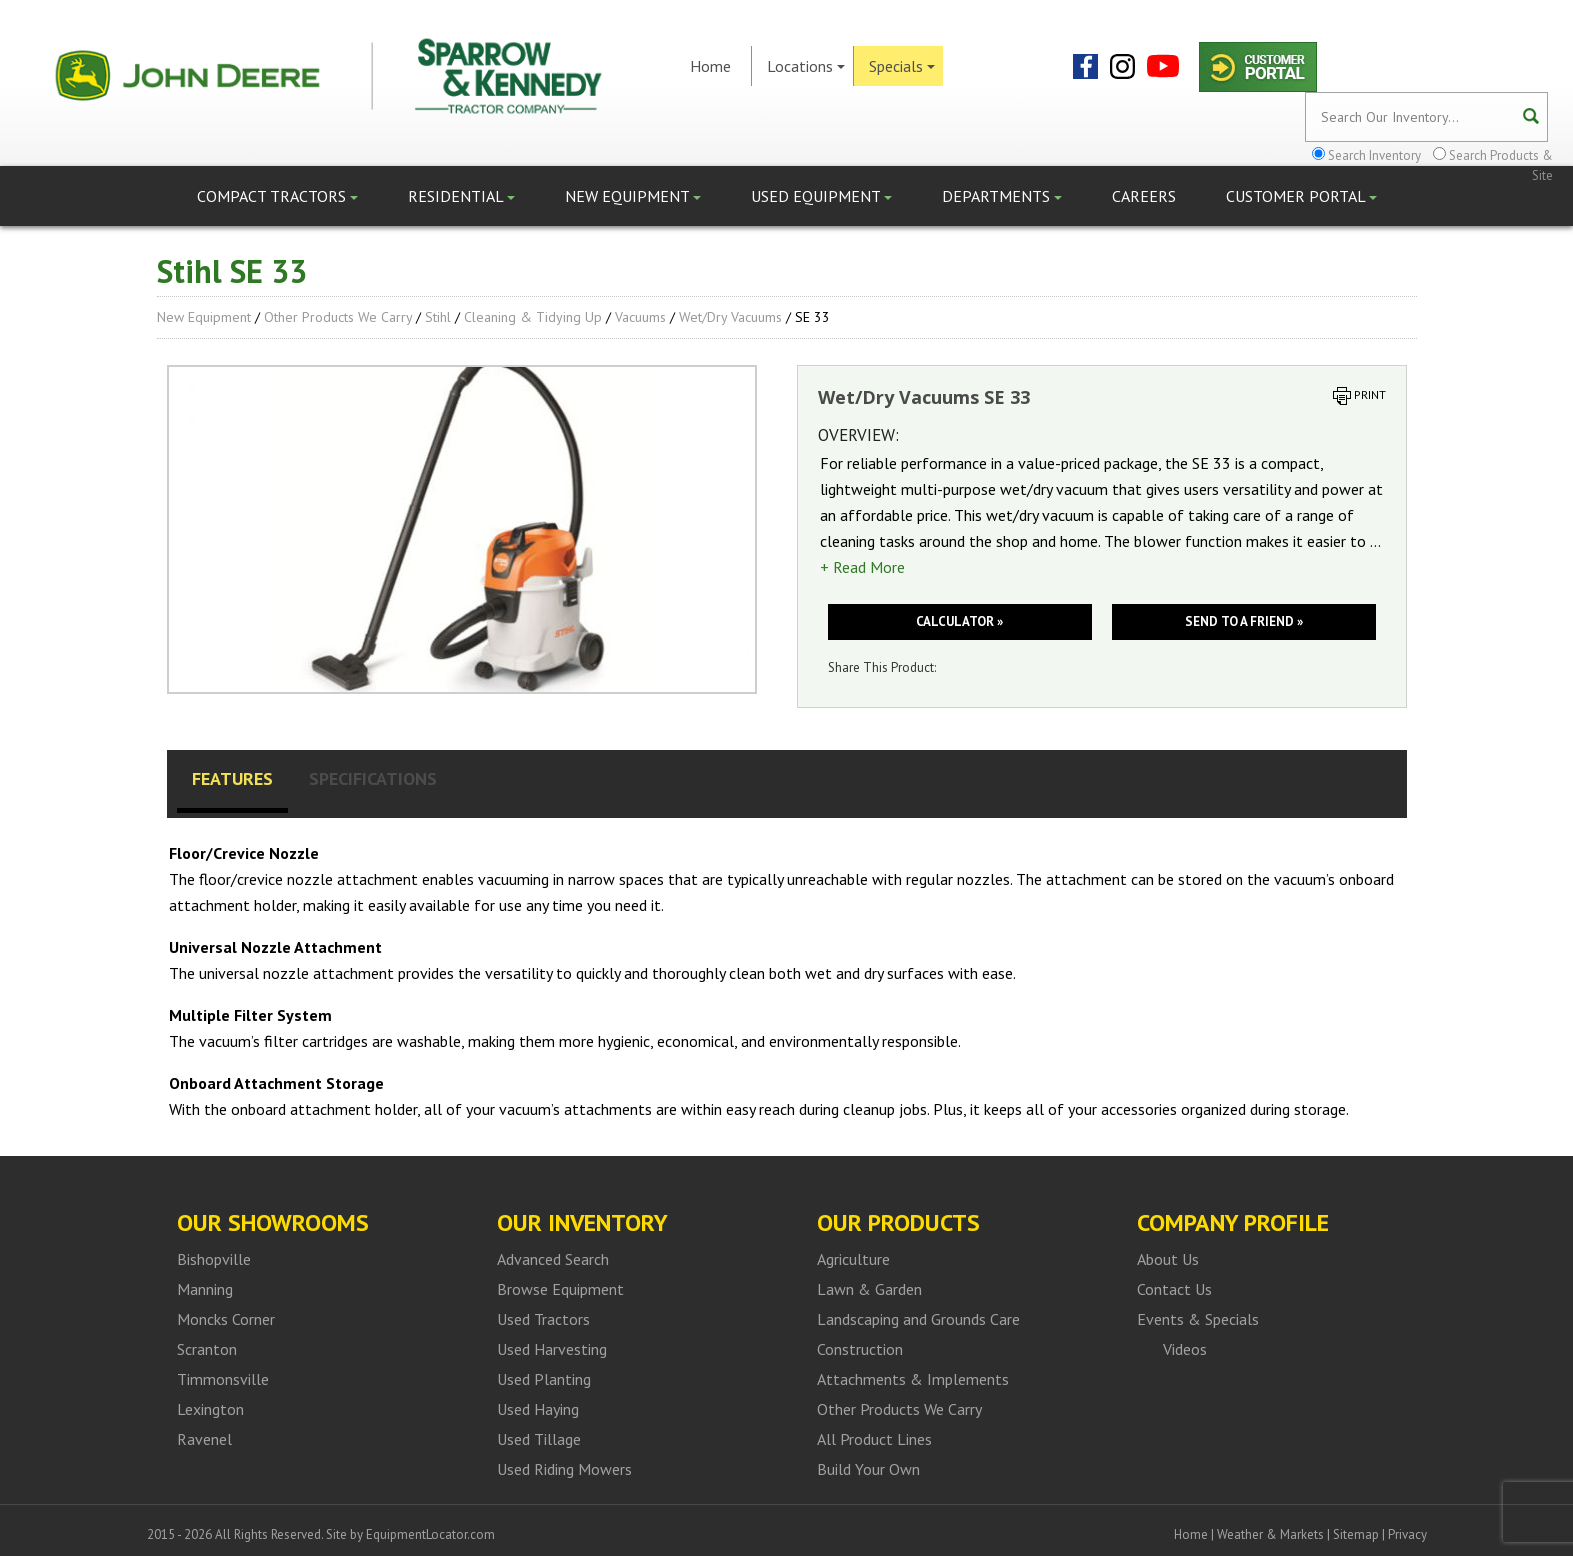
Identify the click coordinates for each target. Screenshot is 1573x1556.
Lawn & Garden (869, 1289)
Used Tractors (543, 1319)
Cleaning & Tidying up (533, 317)
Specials (902, 66)
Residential (461, 196)
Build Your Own (868, 1469)
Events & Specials (1198, 1319)
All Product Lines (874, 1439)
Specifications (373, 778)
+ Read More (862, 567)
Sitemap (1356, 1534)
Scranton (207, 1349)
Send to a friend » (1244, 621)
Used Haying (538, 1409)
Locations (806, 66)
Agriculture (853, 1259)
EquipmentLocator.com (430, 1534)
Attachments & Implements (913, 1379)
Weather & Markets (1270, 1534)
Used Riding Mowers (564, 1469)
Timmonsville (223, 1379)
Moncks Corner (226, 1319)
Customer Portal (1301, 196)
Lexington (210, 1409)
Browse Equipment (560, 1289)
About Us (1168, 1259)
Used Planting (544, 1379)
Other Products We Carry (338, 317)
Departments (1002, 196)
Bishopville (214, 1259)
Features (232, 778)
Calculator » (959, 621)
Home (710, 66)
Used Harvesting (552, 1349)
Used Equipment (821, 196)
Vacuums (640, 317)
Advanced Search (553, 1259)
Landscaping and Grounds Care (918, 1319)
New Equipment (633, 196)
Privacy (1407, 1534)
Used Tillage (539, 1439)
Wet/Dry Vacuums (730, 317)
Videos (1185, 1349)
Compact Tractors (277, 196)
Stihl (438, 317)
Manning (205, 1289)
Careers (1144, 196)
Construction (860, 1349)
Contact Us (1174, 1289)
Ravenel (204, 1439)
